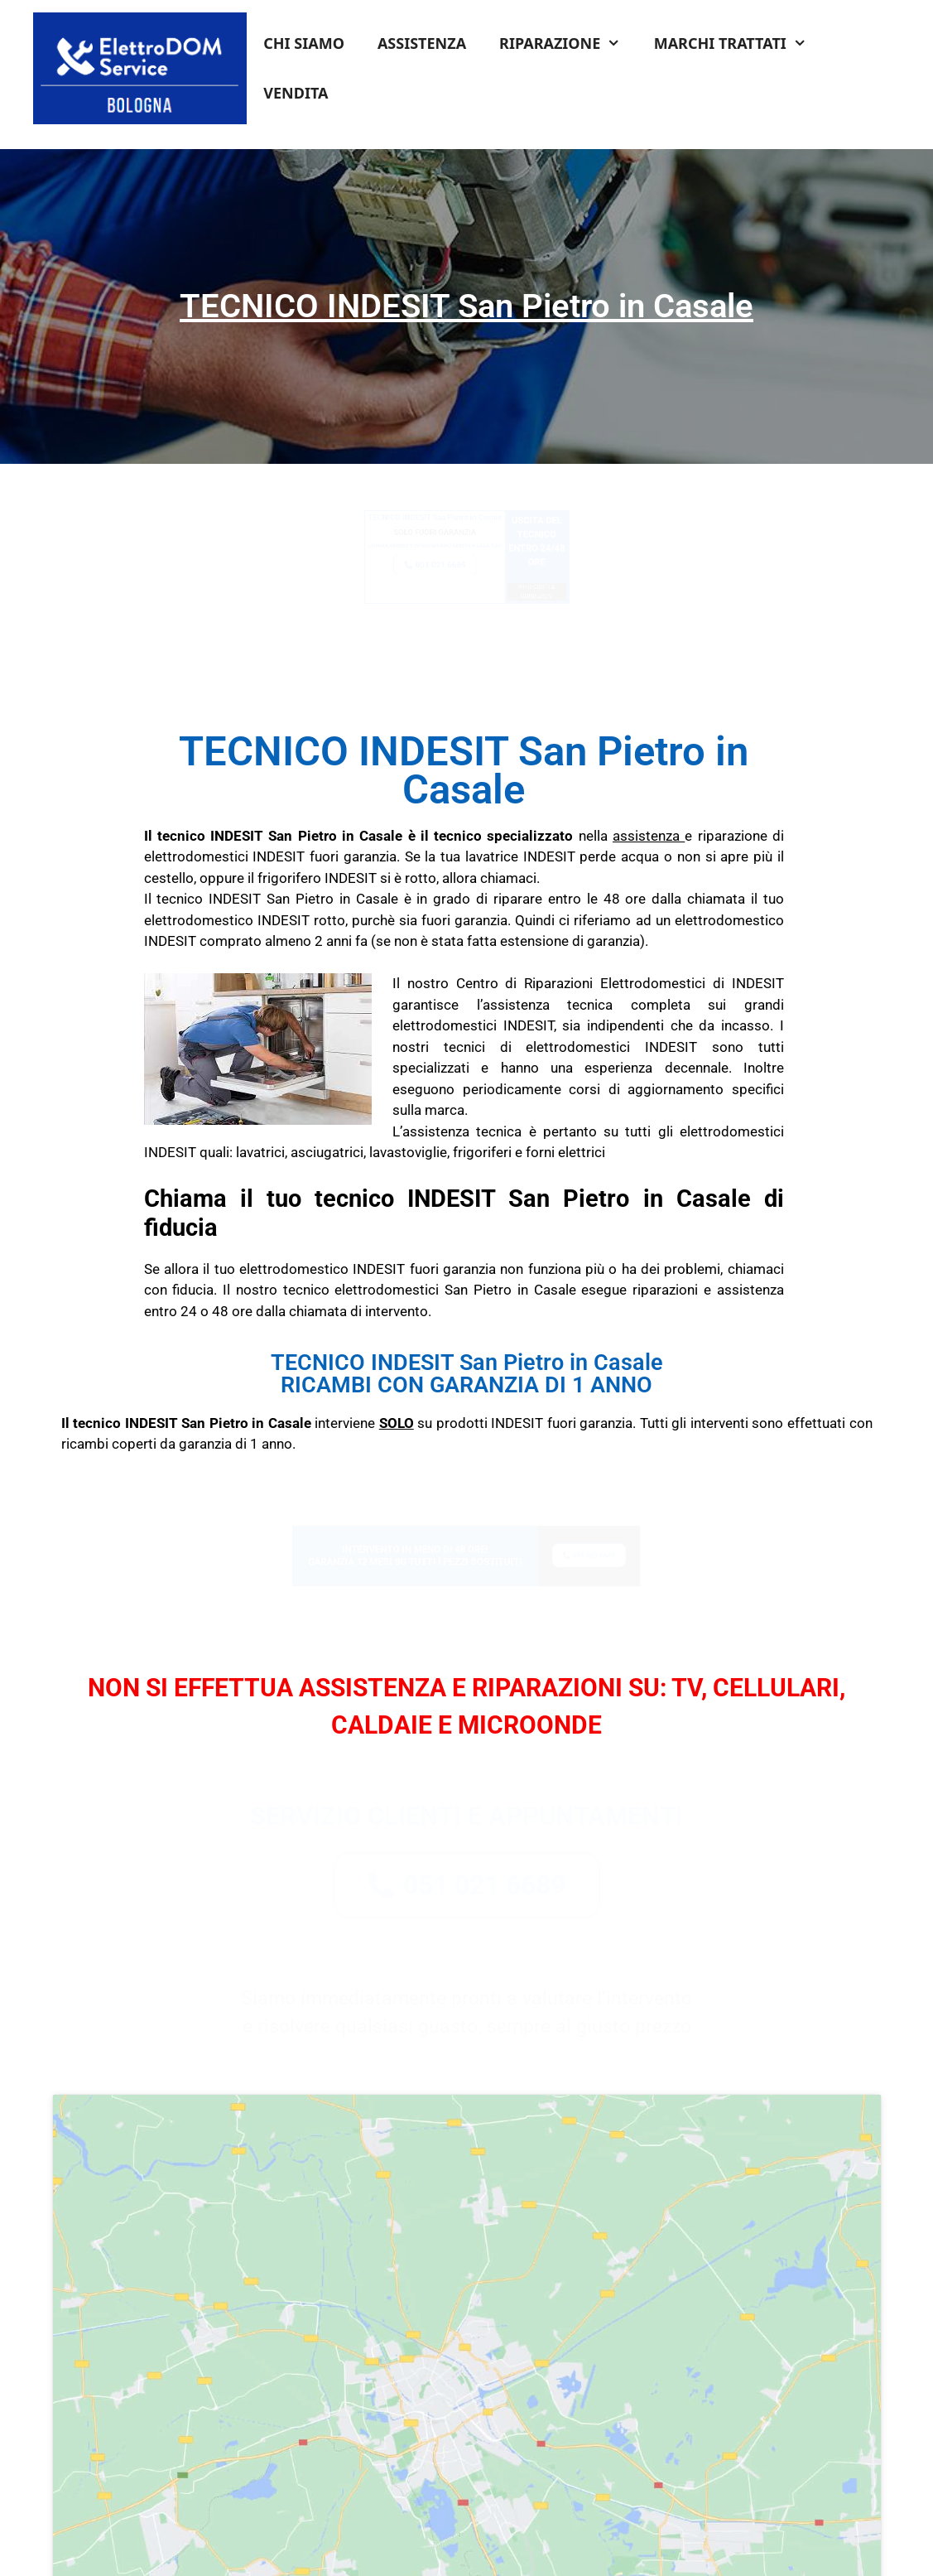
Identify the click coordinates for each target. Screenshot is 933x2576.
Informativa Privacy (485, 2541)
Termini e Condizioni (371, 2541)
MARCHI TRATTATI (738, 43)
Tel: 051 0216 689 (240, 2499)
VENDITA (295, 93)
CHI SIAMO (303, 43)
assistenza (646, 835)
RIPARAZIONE (568, 43)
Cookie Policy (580, 2541)
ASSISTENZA (422, 43)
